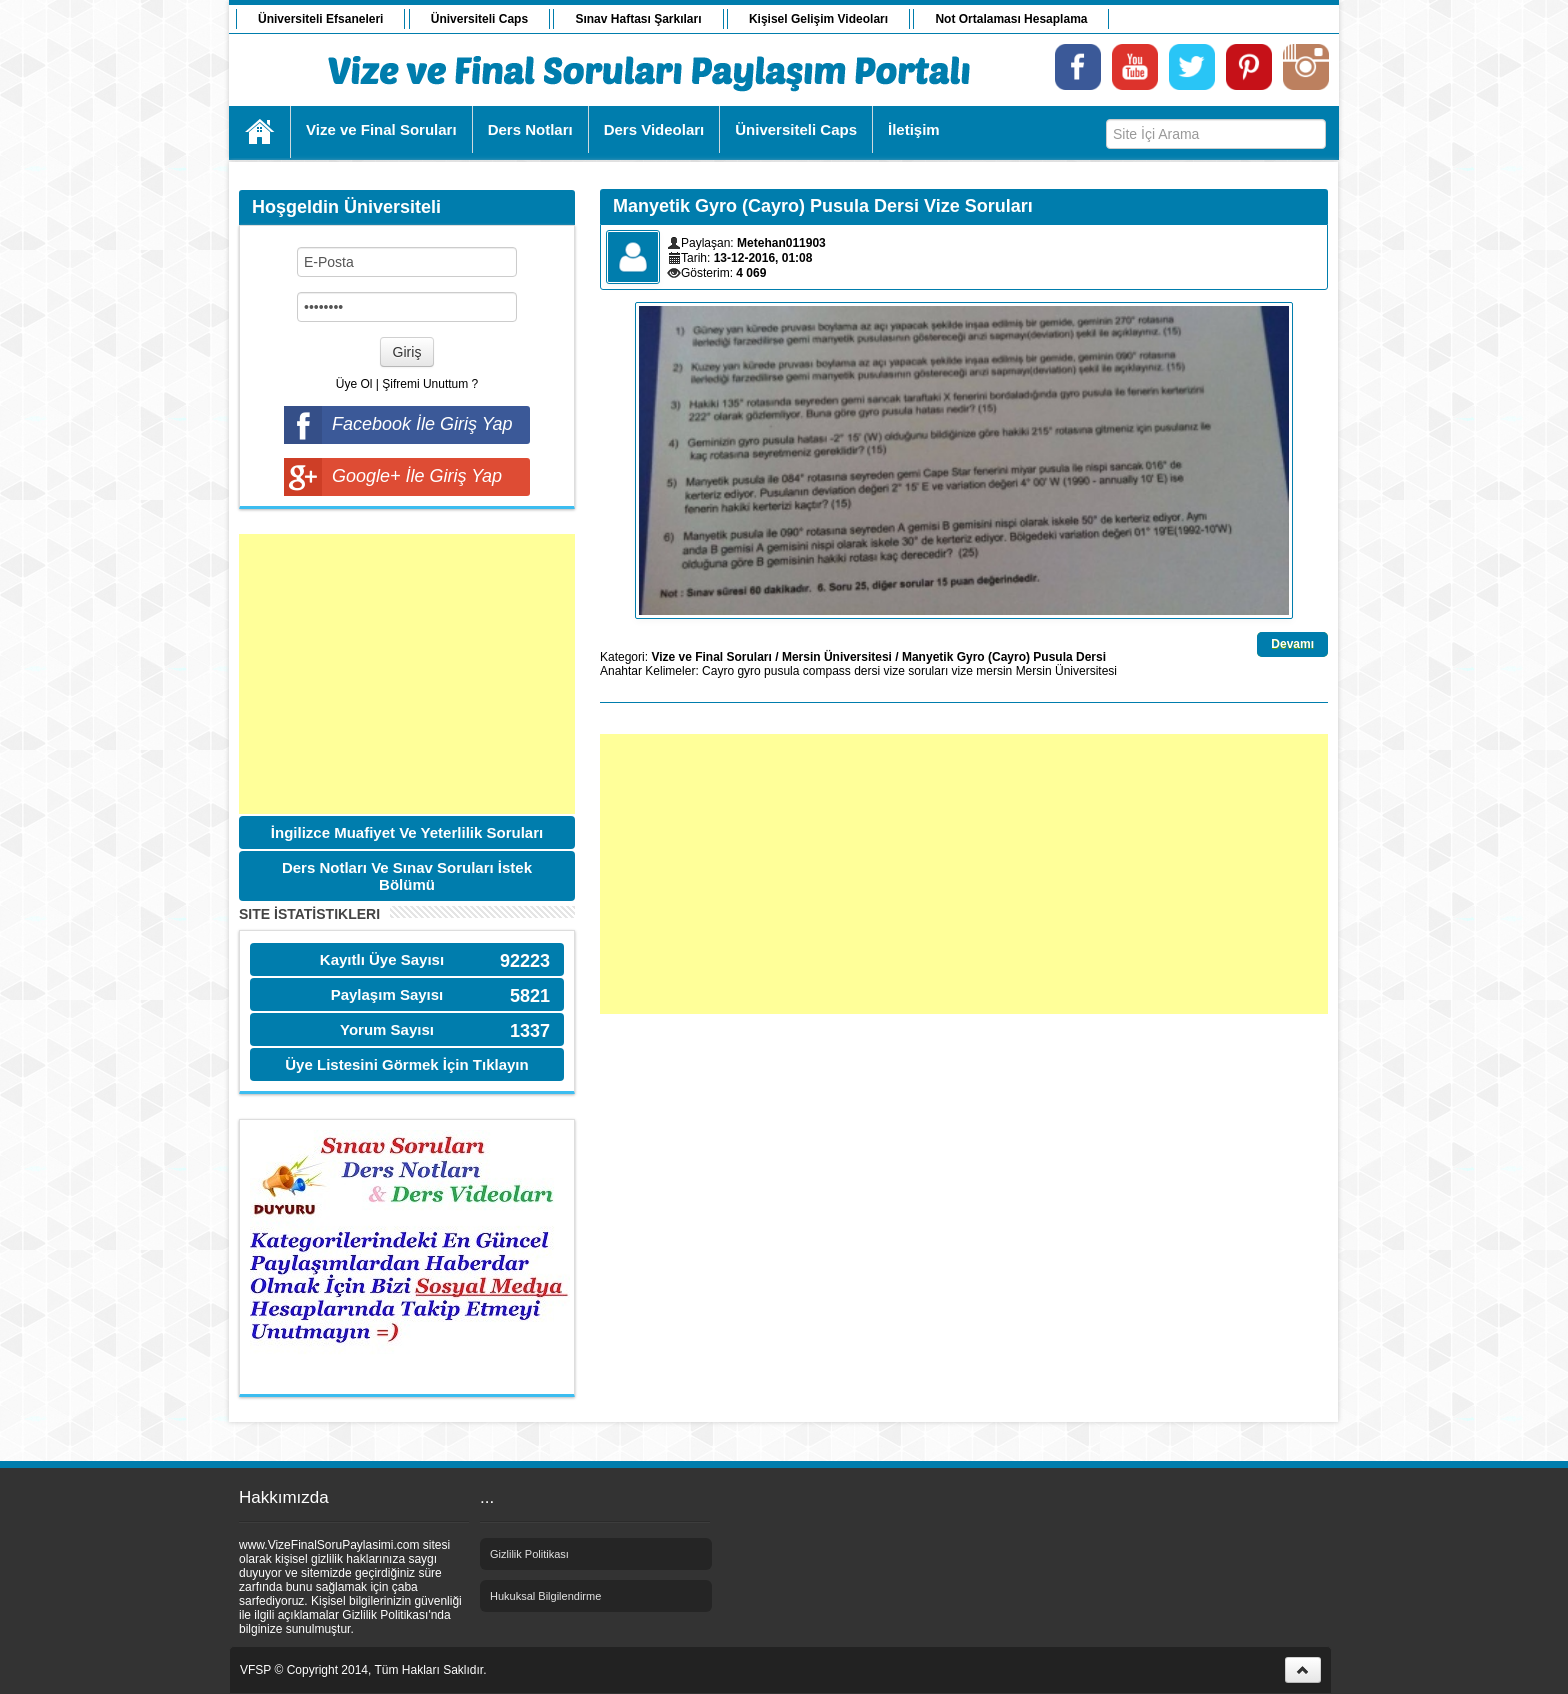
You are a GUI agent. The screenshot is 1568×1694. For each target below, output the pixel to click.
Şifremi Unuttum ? (430, 384)
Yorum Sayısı (387, 1029)
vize (962, 671)
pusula (781, 671)
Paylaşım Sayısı (387, 994)
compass (827, 671)
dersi (867, 671)
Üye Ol (354, 384)
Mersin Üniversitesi (837, 657)
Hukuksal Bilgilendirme (545, 1596)
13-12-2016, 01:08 (763, 258)
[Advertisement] (407, 674)
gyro (748, 671)
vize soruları (916, 671)
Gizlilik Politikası (529, 1554)
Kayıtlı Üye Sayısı (382, 959)
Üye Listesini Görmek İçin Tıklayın (406, 1064)
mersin (994, 671)
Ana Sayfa (260, 132)
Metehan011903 (781, 243)
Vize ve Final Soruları (711, 657)
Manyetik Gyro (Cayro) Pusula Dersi (1004, 657)
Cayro (718, 671)
